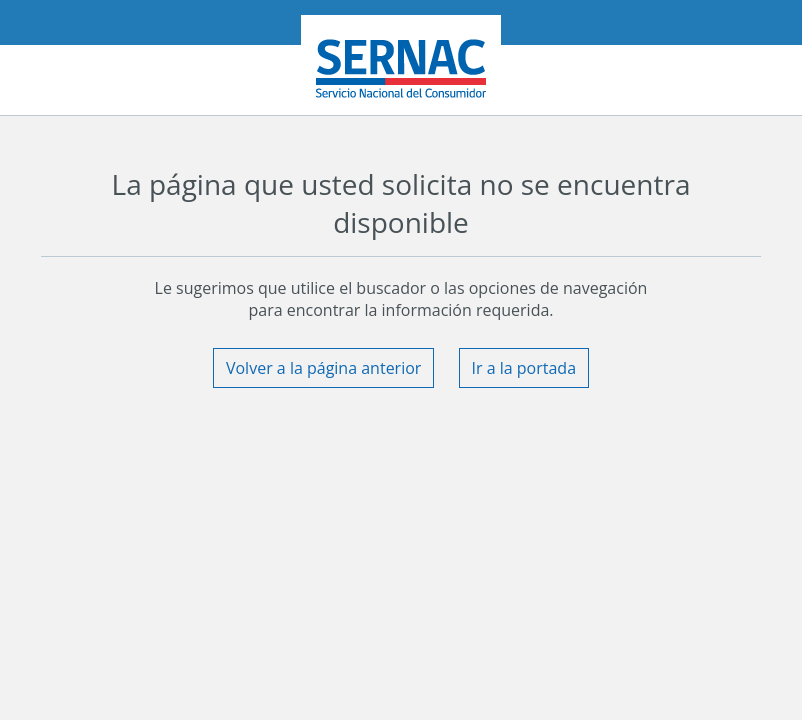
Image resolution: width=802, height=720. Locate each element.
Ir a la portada (524, 368)
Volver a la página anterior (323, 368)
